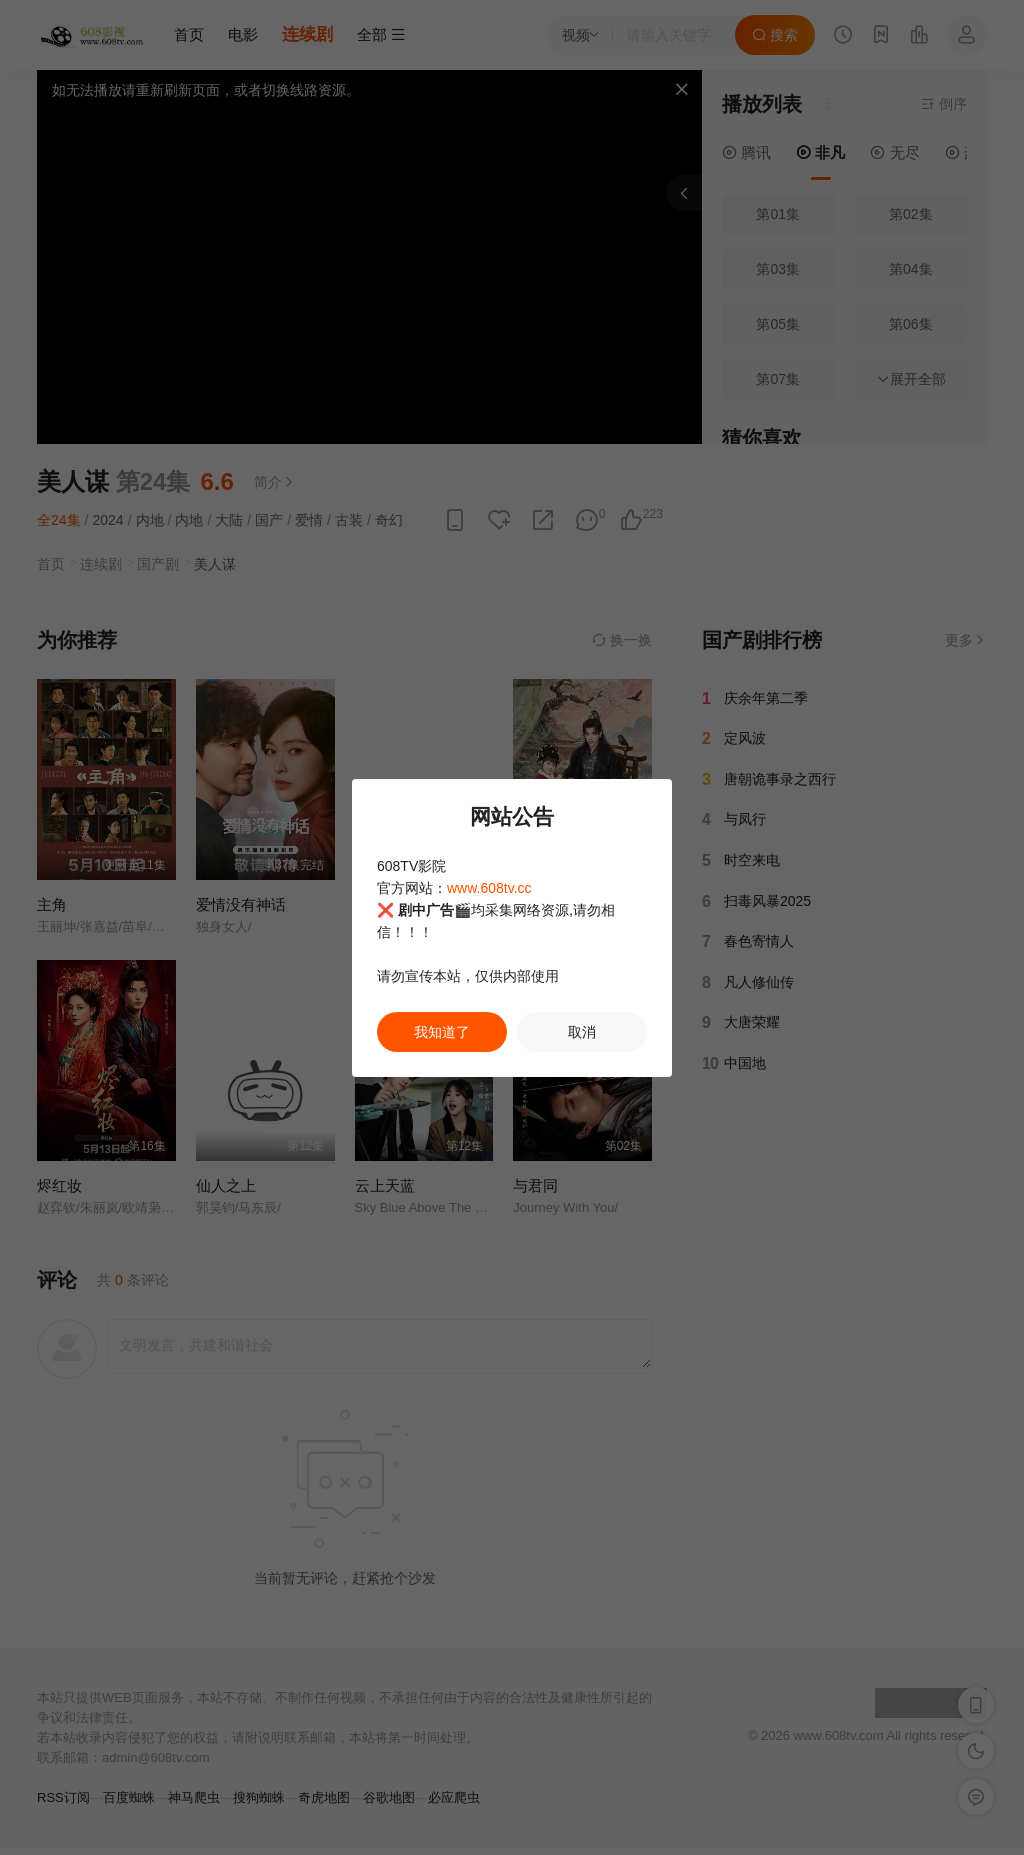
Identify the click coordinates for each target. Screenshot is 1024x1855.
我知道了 (442, 1032)
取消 (582, 1032)
